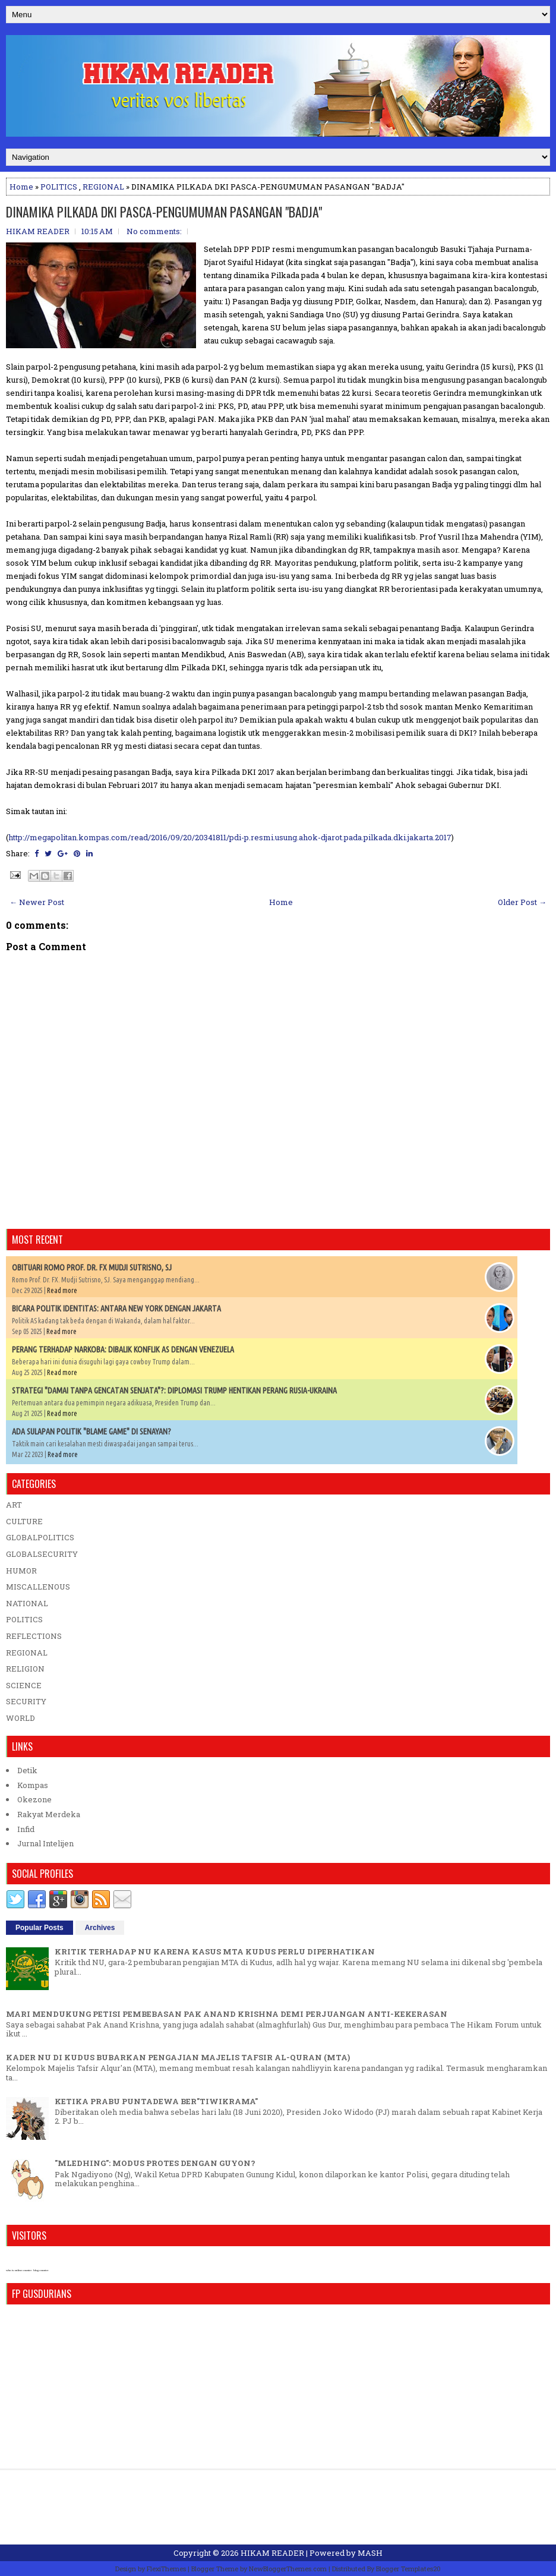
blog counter (40, 2270)
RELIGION (25, 1668)
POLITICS (58, 186)
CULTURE (24, 1521)
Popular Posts (39, 1928)
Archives (100, 1928)
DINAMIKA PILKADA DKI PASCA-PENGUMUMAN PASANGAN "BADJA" (164, 211)
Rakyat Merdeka (48, 1814)
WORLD (20, 1718)
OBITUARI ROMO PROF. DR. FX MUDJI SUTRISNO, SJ (92, 1267)
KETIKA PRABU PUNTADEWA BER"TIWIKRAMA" (156, 2101)
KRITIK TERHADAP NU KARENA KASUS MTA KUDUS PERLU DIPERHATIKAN (215, 1951)
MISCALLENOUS (38, 1586)
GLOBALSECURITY (42, 1554)
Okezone (34, 1799)
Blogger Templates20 (408, 2568)
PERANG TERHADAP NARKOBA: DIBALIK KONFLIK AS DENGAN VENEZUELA (123, 1349)
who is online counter (18, 2270)
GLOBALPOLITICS (40, 1537)
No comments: (154, 231)
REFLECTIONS (34, 1636)
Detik (27, 1770)
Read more (62, 1290)
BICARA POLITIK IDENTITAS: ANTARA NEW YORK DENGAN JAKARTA (116, 1308)
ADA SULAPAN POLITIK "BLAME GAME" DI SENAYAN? (91, 1431)
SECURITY (26, 1701)
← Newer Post (37, 902)
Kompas (32, 1785)
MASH (370, 2552)
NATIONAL (27, 1603)
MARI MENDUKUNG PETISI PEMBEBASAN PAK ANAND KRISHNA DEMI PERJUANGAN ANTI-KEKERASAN (226, 2014)
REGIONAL (103, 186)
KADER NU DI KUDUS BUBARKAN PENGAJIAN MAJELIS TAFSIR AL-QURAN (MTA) (178, 2057)
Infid (25, 1829)
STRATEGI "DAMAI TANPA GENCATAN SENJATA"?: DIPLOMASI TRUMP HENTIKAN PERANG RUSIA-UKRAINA (174, 1390)
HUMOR (21, 1570)
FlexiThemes (166, 2568)
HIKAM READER (272, 2552)
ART (14, 1504)
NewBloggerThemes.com (288, 2568)
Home (21, 186)
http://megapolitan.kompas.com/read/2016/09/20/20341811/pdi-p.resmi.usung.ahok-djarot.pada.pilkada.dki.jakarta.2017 (229, 837)
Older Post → (522, 902)
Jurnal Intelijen (45, 1843)
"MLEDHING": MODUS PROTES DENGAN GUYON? (155, 2163)
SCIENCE (24, 1685)
